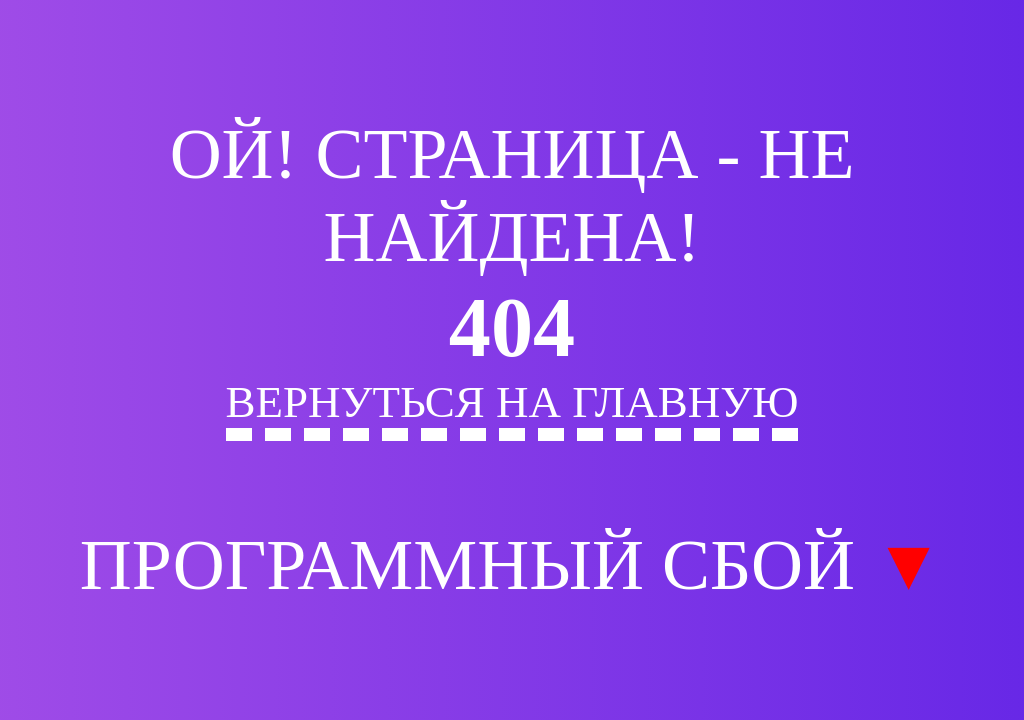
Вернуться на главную (512, 402)
